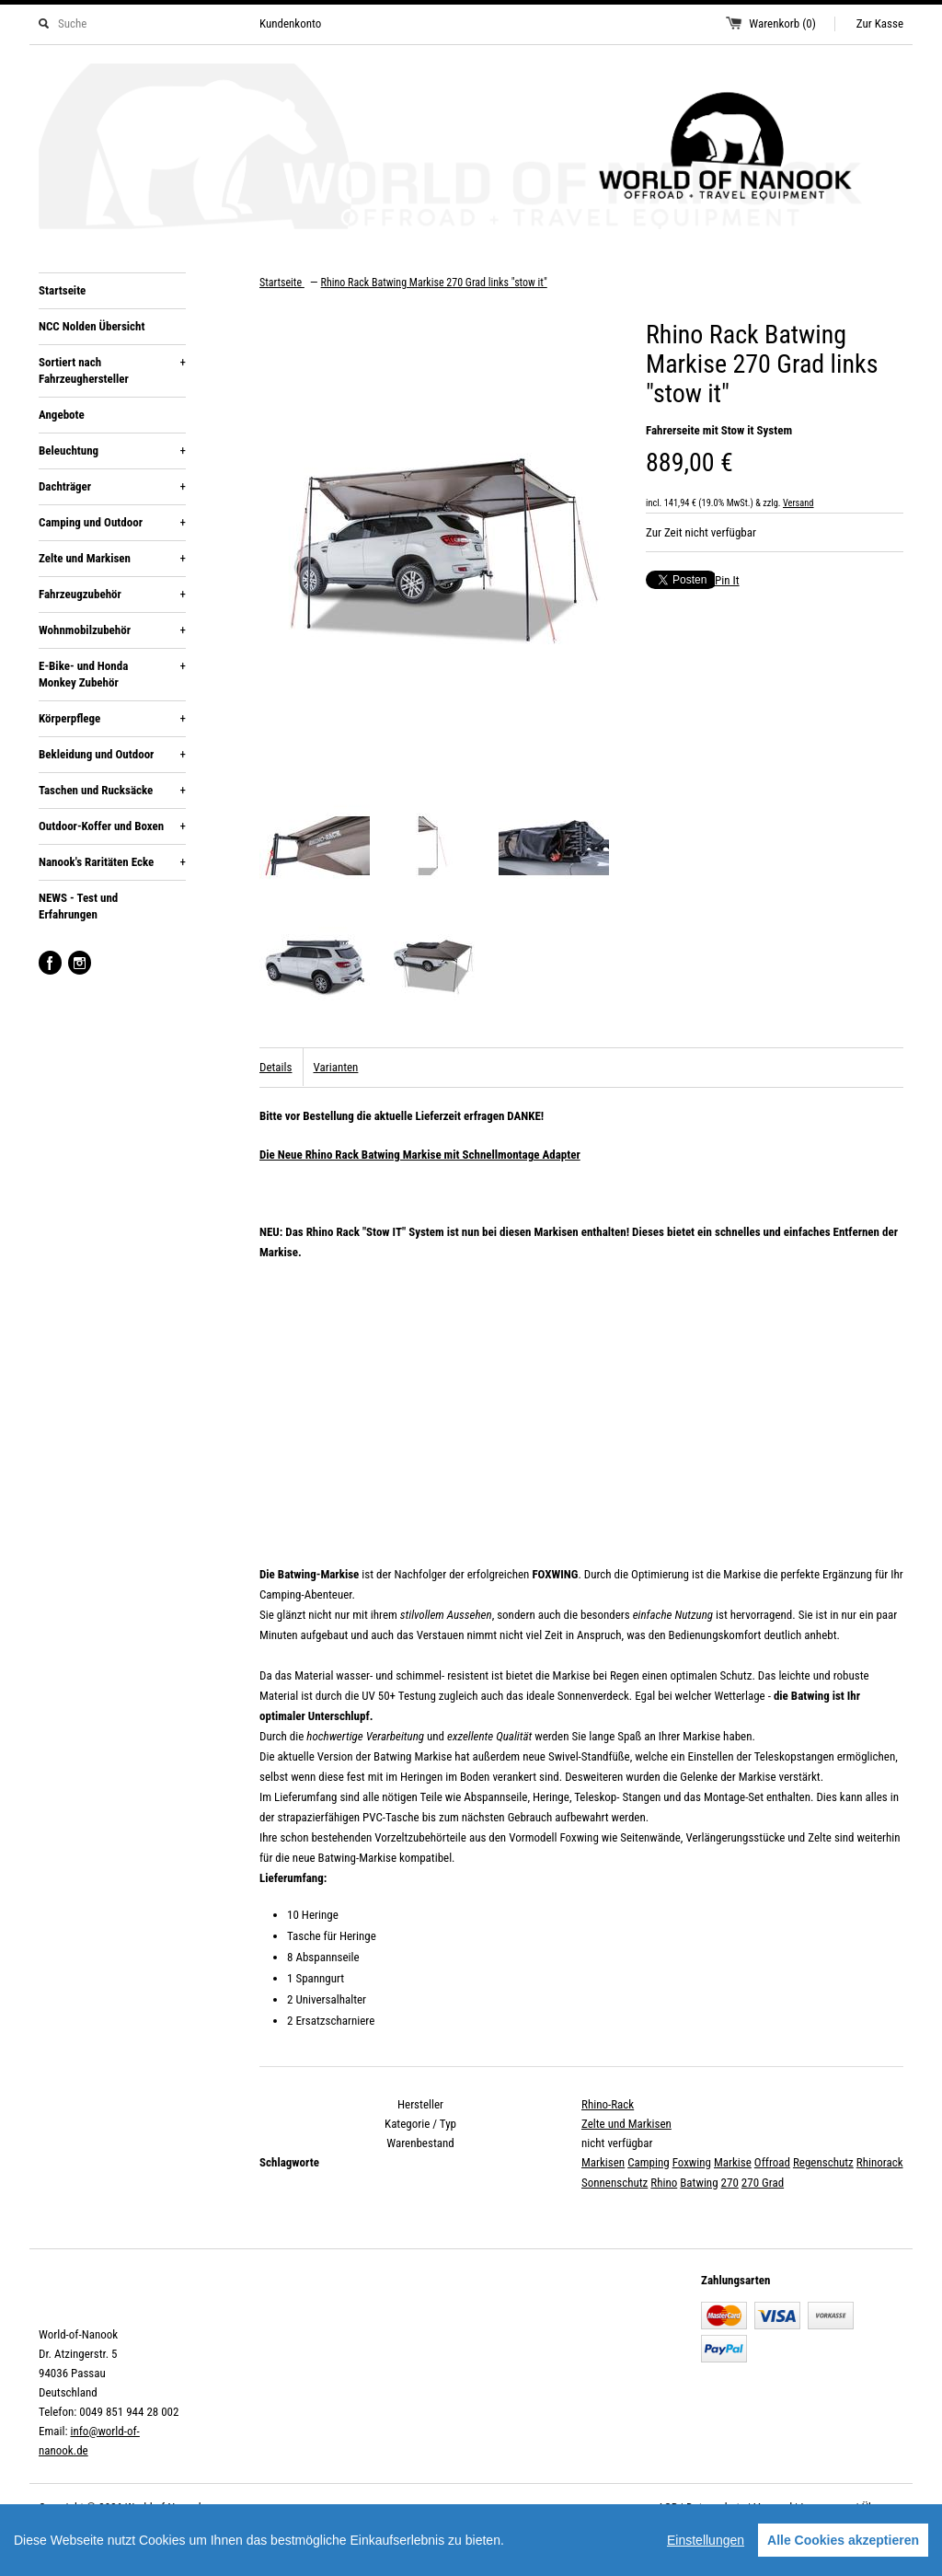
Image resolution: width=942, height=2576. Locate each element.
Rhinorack (879, 2162)
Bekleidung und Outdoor (112, 754)
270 (730, 2182)
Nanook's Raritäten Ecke (112, 862)
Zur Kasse (879, 23)
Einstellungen (705, 2540)
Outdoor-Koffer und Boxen (112, 826)
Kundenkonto (290, 23)
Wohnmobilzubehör (112, 630)
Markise (733, 2162)
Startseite (62, 290)
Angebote (62, 415)
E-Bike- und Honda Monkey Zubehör (112, 673)
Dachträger (112, 487)
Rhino (663, 2182)
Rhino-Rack (607, 2104)
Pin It (727, 580)
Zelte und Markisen (112, 558)
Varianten (335, 1067)
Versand (798, 503)
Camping (648, 2162)
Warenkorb (782, 23)
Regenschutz (823, 2162)
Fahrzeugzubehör (112, 594)
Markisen (603, 2162)
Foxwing (691, 2162)
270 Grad (762, 2182)
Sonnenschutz (614, 2182)
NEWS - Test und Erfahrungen (78, 906)
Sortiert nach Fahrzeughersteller (112, 370)
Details (275, 1067)
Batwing (699, 2182)
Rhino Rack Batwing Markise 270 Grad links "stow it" (434, 282)
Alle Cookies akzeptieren (843, 2540)
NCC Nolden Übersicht (91, 326)
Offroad (772, 2162)
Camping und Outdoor (112, 522)
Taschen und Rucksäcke (112, 790)
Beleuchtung (112, 451)
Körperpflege (112, 718)
